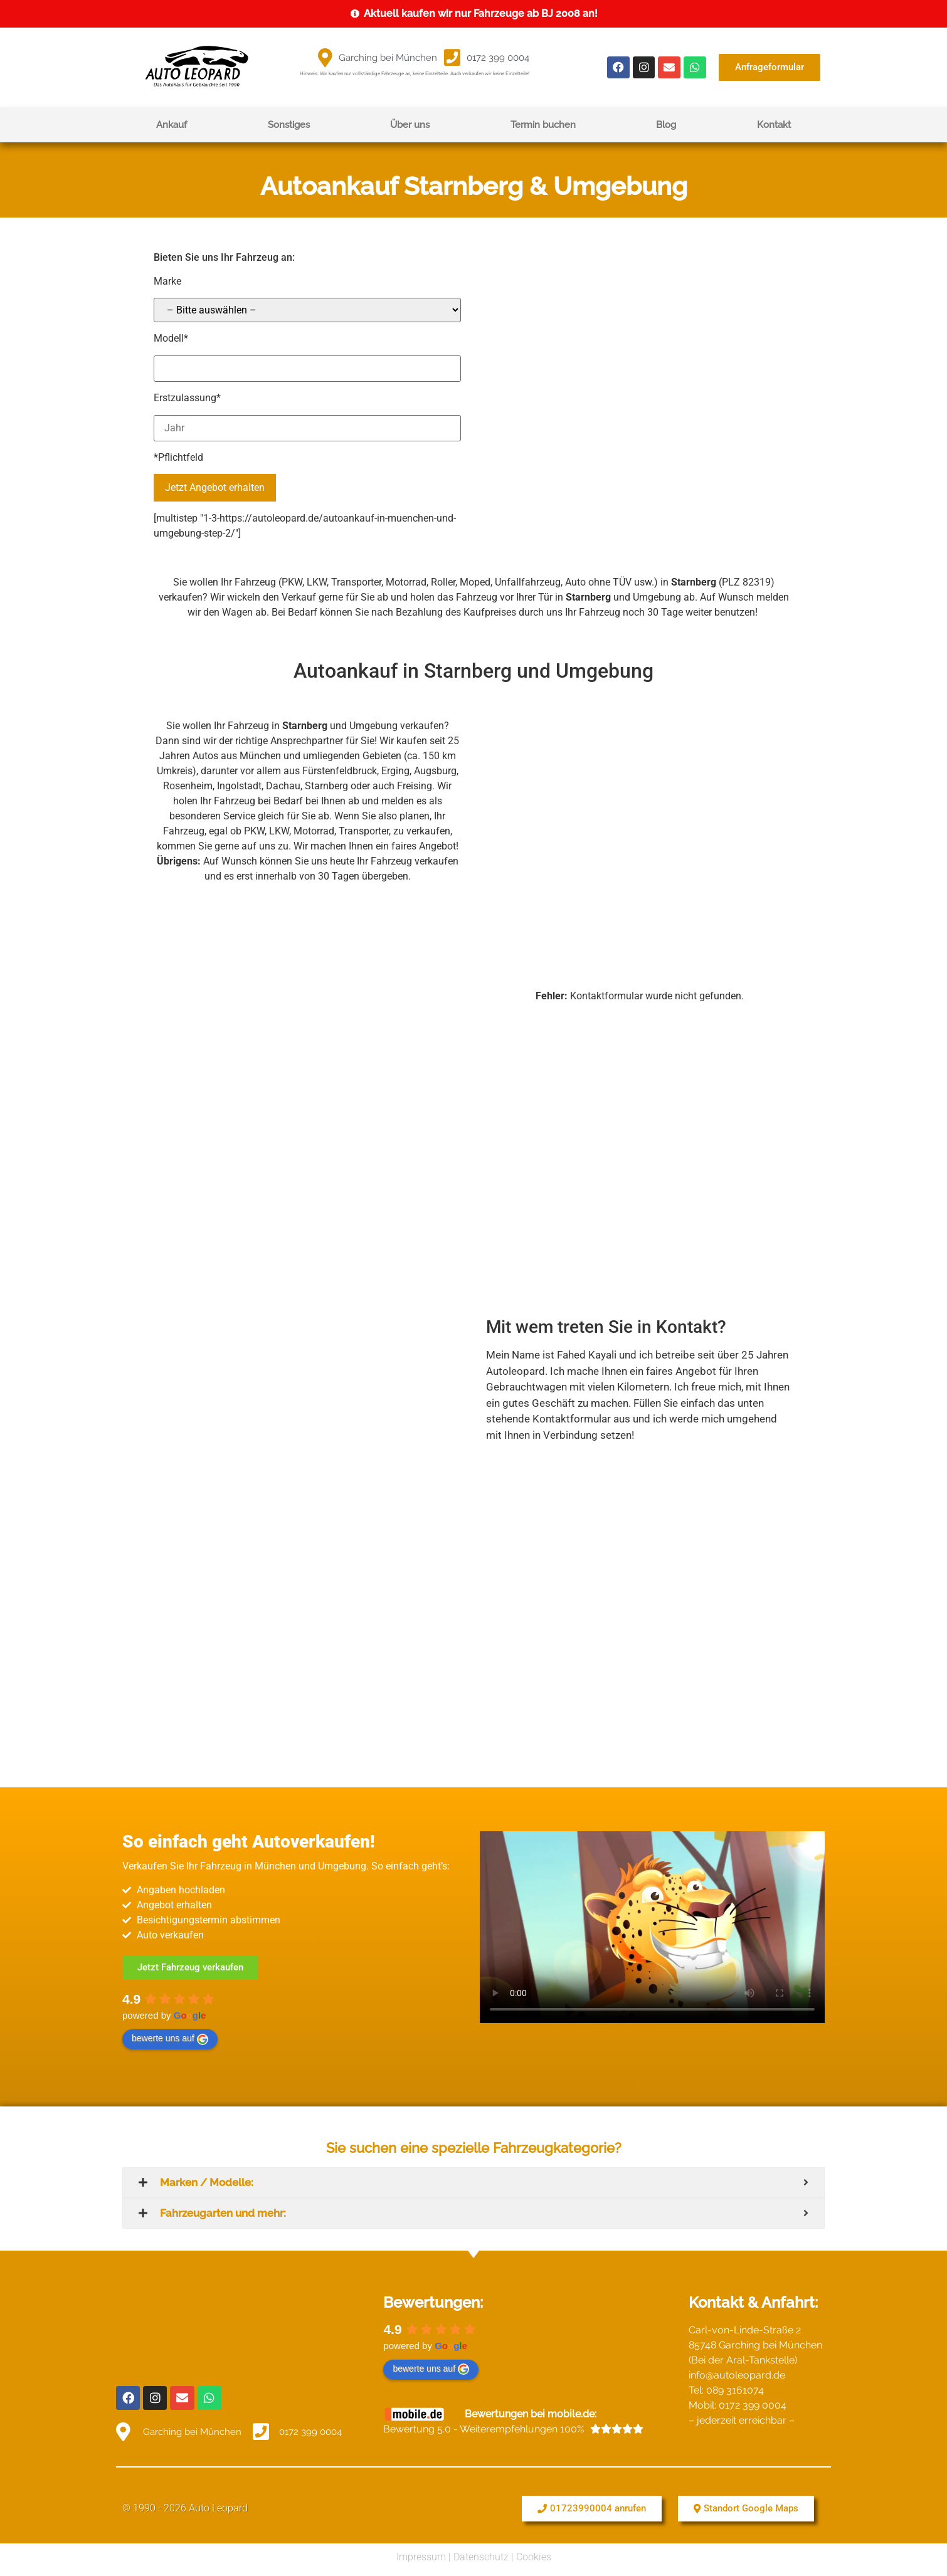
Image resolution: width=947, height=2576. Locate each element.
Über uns (410, 124)
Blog (666, 124)
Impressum (421, 2553)
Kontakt (774, 124)
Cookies (533, 2553)
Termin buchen (543, 124)
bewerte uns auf (170, 2038)
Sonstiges (289, 124)
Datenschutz (481, 2553)
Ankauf (171, 124)
